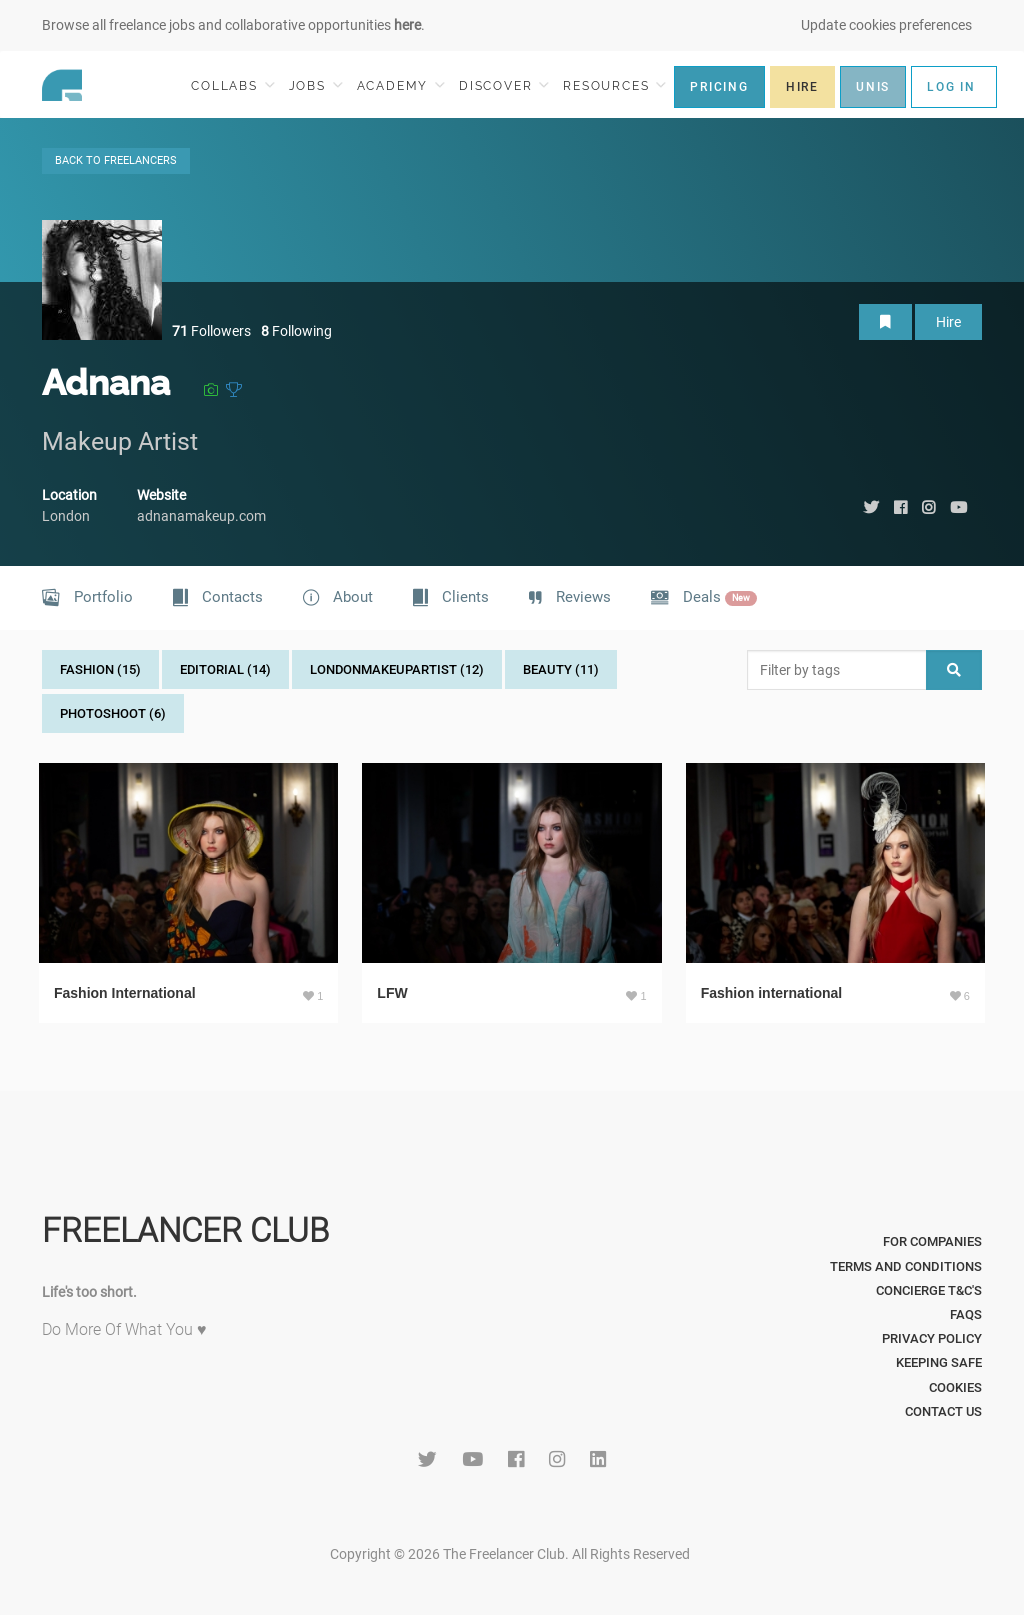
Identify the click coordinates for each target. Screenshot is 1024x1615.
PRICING (719, 87)
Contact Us (943, 1411)
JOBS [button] (316, 85)
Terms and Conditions (906, 1266)
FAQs (966, 1314)
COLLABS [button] (232, 85)
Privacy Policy (932, 1338)
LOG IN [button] (951, 87)
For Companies (932, 1241)
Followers (211, 331)
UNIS (873, 87)
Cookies (955, 1387)
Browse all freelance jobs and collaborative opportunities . (233, 25)
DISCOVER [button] (504, 85)
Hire (948, 322)
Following (296, 331)
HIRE (802, 87)
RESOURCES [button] (614, 85)
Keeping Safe (939, 1362)
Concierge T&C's (929, 1290)
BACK (116, 160)
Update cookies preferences (886, 25)
